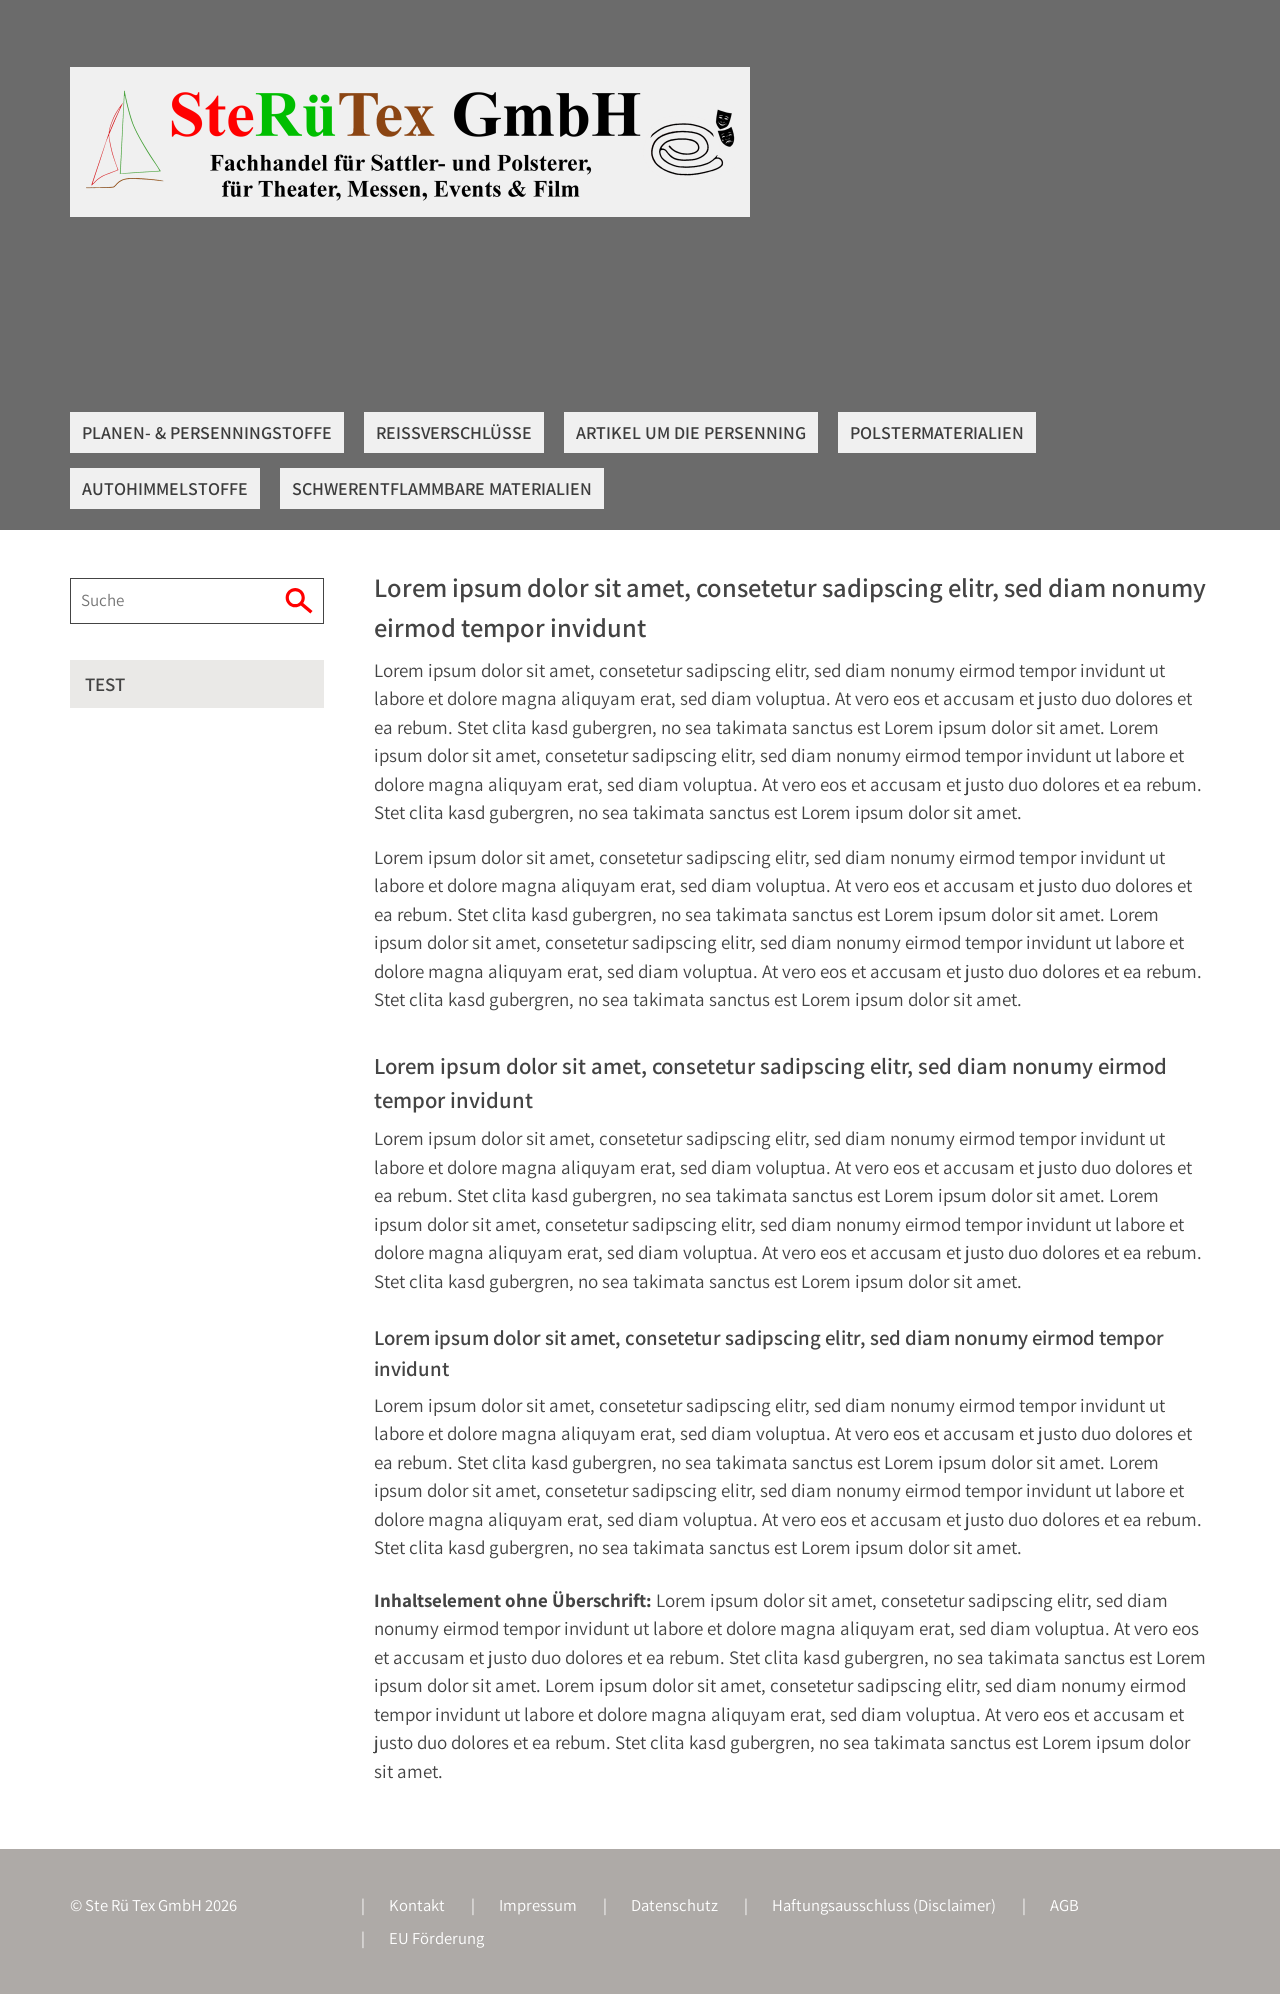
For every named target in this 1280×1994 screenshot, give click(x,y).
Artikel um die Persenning (691, 432)
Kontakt (417, 1905)
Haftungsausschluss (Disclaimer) (884, 1905)
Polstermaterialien (937, 432)
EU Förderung (436, 1938)
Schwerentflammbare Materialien (442, 488)
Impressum (538, 1905)
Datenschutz (674, 1905)
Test (105, 684)
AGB (1064, 1905)
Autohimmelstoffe (165, 488)
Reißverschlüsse (454, 432)
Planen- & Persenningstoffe (207, 432)
